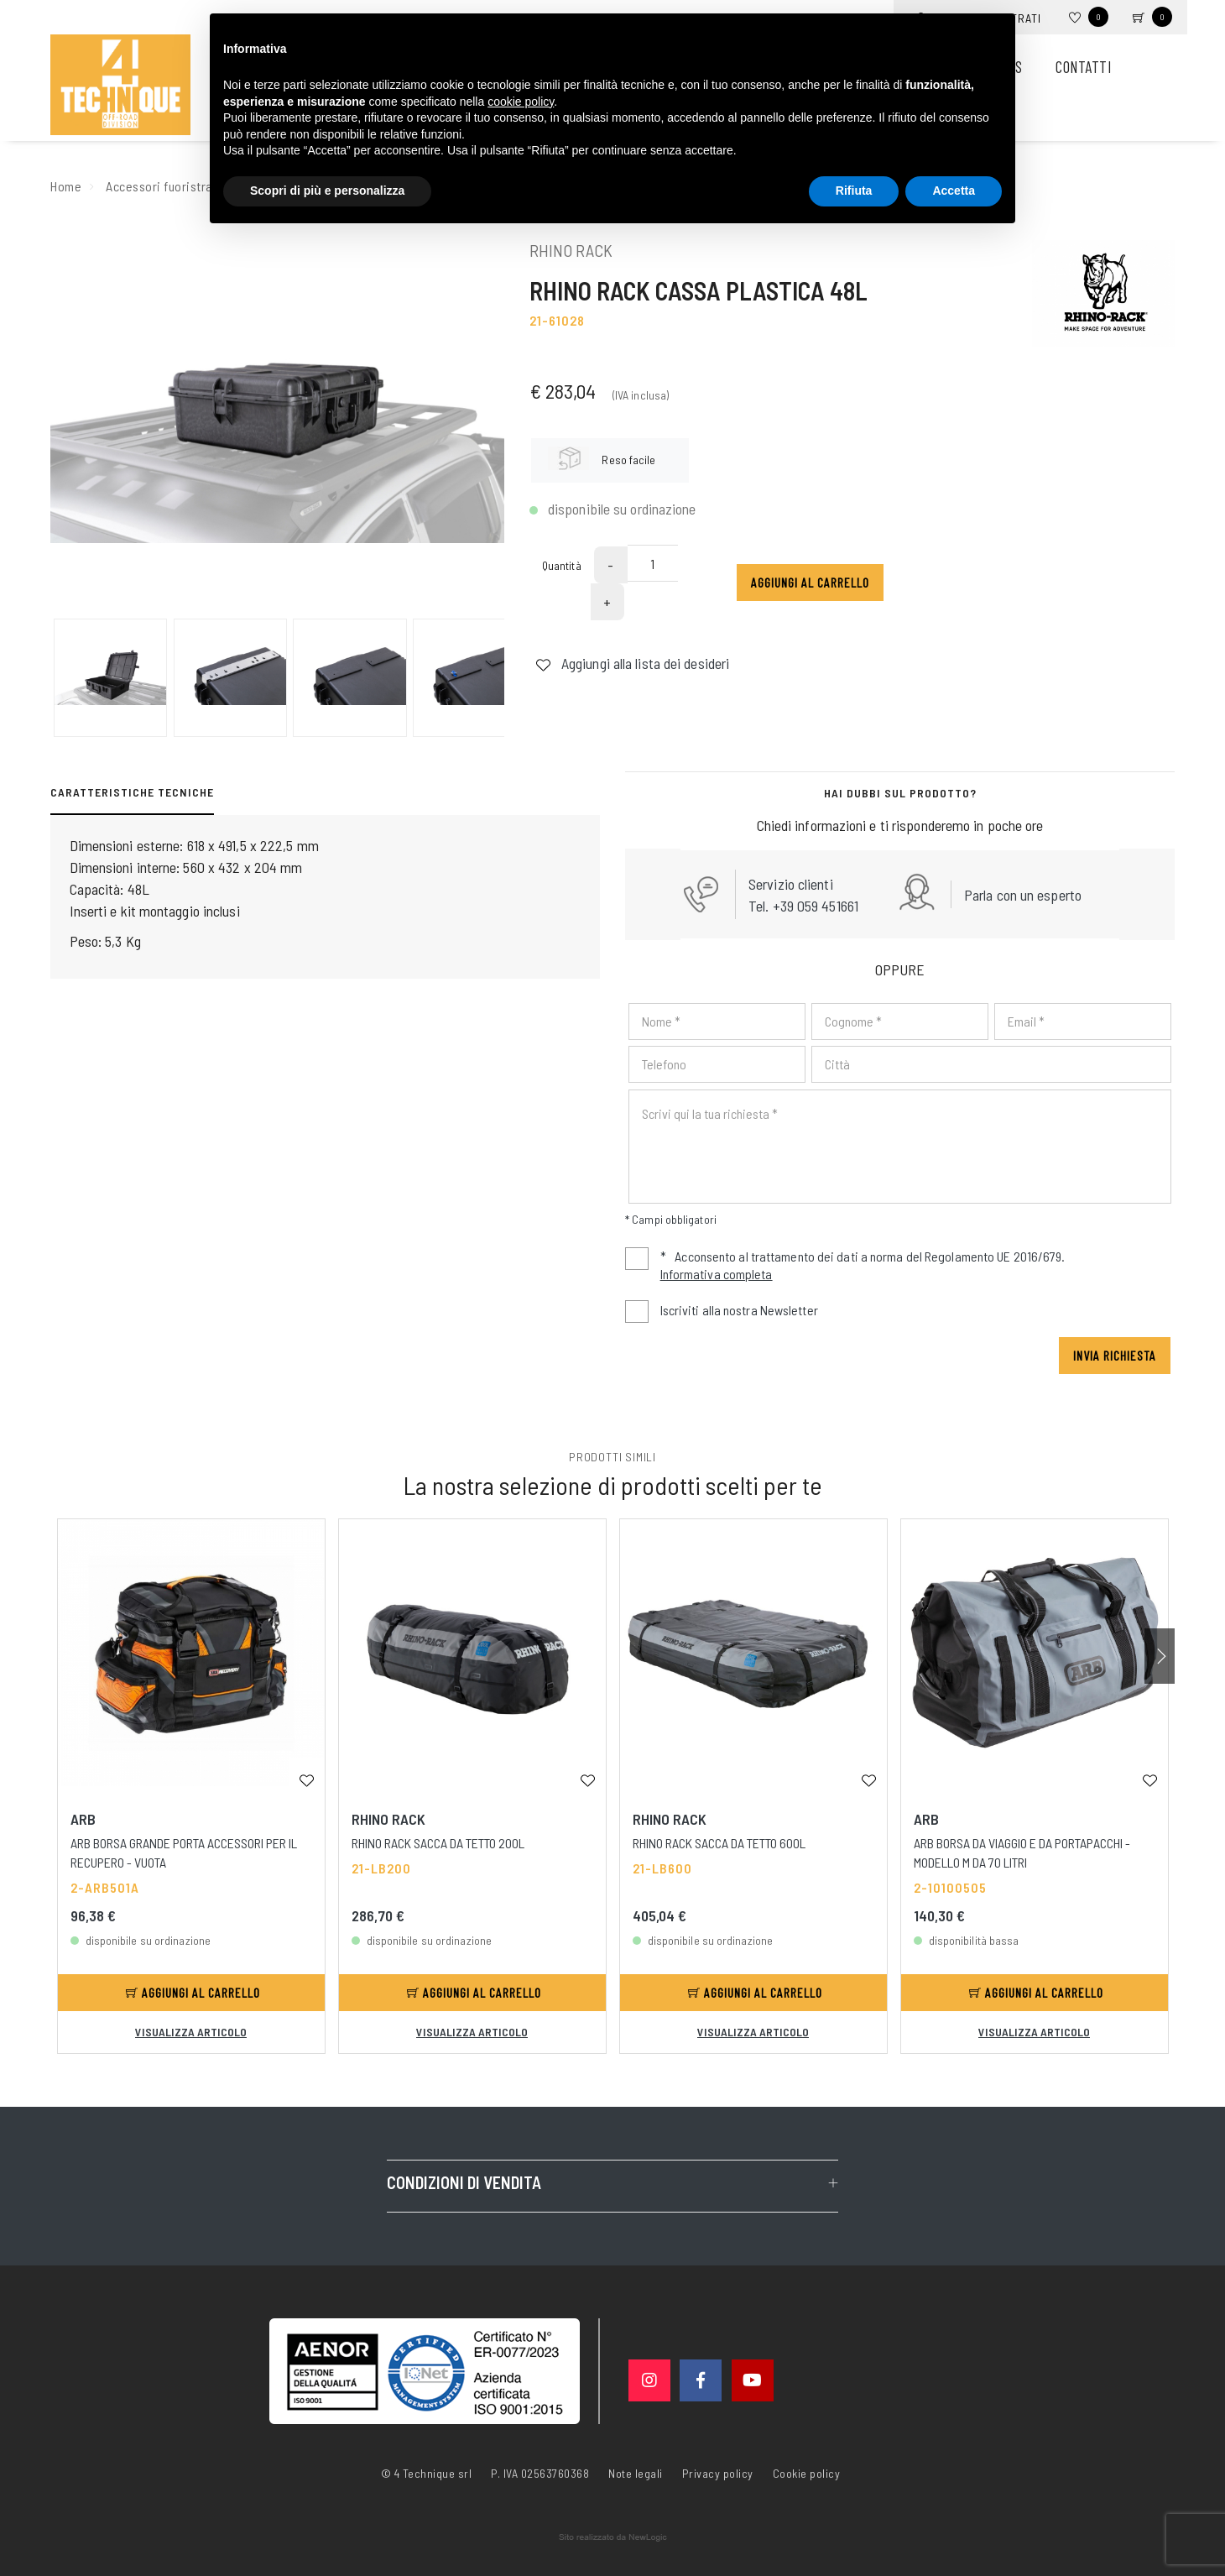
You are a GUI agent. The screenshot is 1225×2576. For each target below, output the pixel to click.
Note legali (635, 2473)
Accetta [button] (953, 190)
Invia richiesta (1114, 1355)
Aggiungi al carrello (810, 582)
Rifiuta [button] (854, 190)
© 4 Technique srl (426, 2473)
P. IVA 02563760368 (540, 2473)
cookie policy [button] (520, 101)
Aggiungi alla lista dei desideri (632, 663)
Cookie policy (807, 2472)
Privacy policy (717, 2472)
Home (65, 186)
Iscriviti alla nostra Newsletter (739, 1310)
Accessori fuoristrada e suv (182, 186)
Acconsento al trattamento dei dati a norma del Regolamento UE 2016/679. (845, 1267)
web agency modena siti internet (613, 2537)
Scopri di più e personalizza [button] (327, 190)
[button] (1159, 1656)
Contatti (1083, 66)
